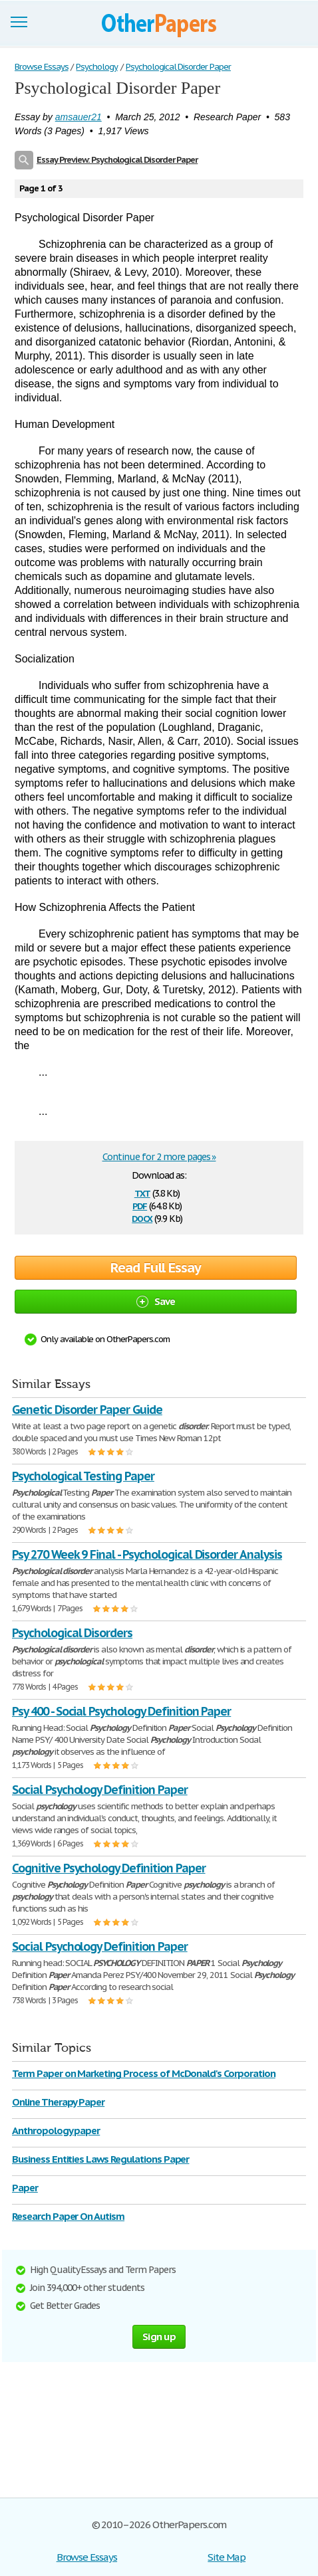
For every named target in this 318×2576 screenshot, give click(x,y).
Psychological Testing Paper (83, 1476)
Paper (25, 2187)
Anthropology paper (56, 2130)
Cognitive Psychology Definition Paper (109, 1868)
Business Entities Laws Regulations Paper (100, 2159)
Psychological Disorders (72, 1632)
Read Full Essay (155, 1267)
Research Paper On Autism (68, 2216)
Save (156, 1301)
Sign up (159, 2336)
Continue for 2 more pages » (159, 1157)
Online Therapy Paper (58, 2102)
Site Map (226, 2557)
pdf (139, 1205)
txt (142, 1192)
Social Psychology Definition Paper (100, 1789)
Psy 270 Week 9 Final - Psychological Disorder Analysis (147, 1554)
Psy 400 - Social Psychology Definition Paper (121, 1711)
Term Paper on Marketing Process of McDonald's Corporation (143, 2073)
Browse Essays (87, 2557)
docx (142, 1217)
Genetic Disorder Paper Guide (87, 1409)
